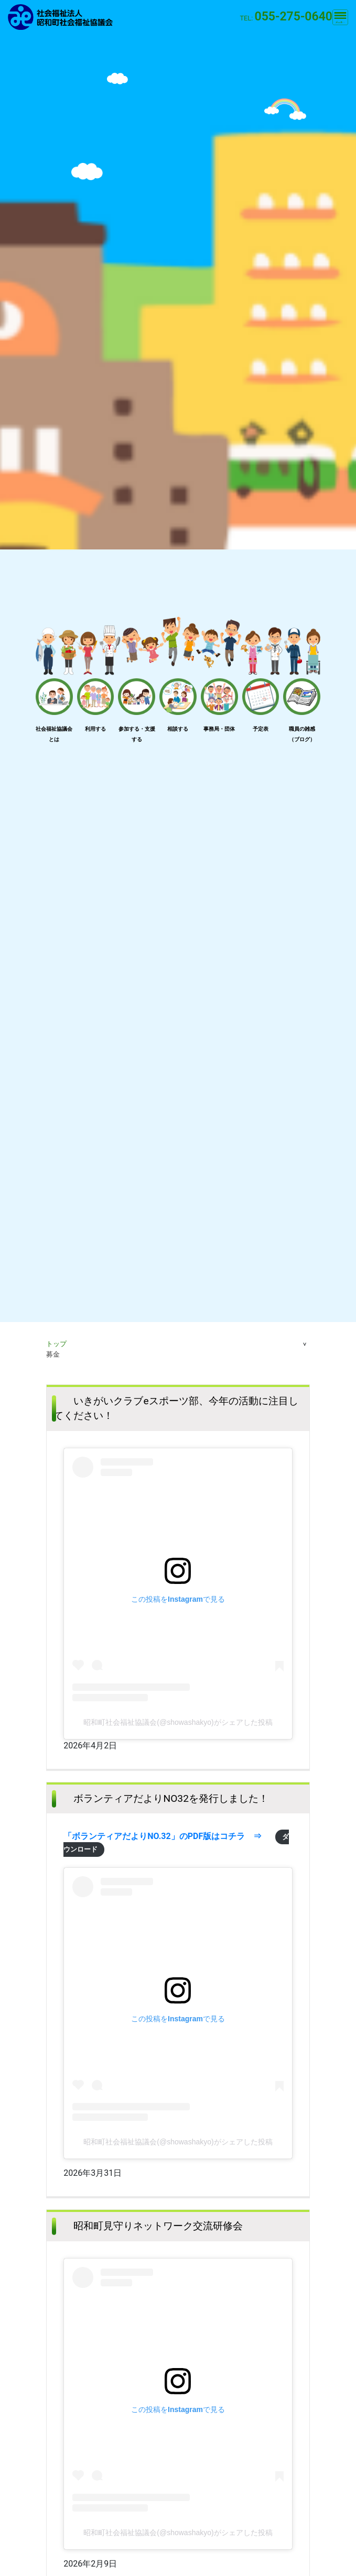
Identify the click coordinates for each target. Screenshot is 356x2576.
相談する (177, 728)
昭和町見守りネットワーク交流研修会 (158, 2226)
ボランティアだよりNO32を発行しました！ (170, 1798)
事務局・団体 (219, 728)
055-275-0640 (293, 16)
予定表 (260, 728)
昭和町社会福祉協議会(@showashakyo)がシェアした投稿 (177, 1722)
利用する (95, 728)
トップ (56, 1344)
